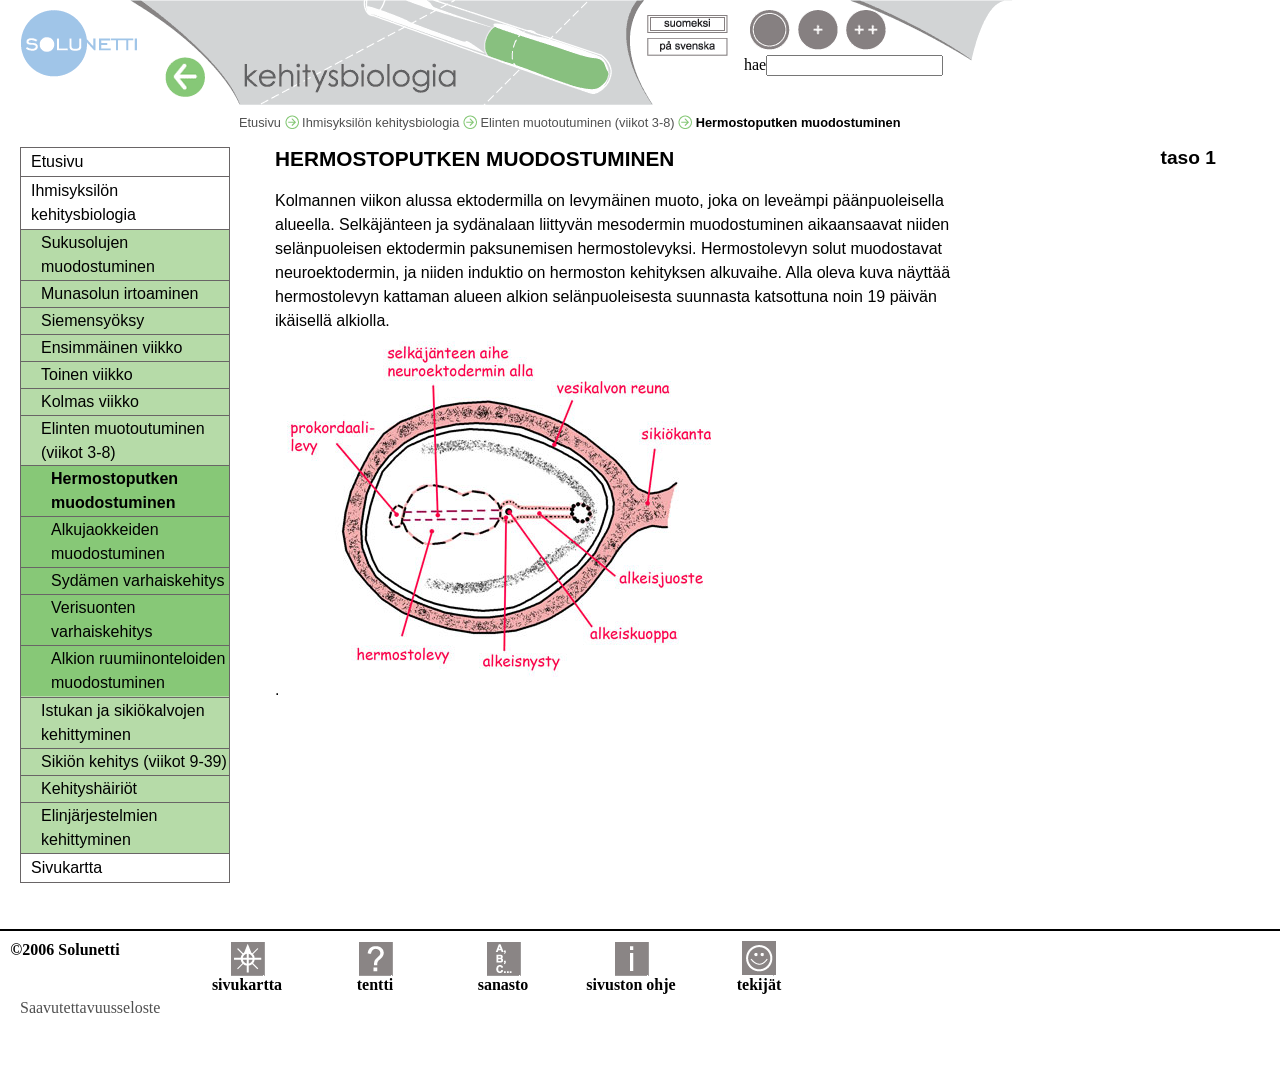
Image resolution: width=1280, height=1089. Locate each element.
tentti (375, 977)
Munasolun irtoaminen (119, 293)
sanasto (503, 977)
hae (755, 64)
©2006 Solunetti (64, 949)
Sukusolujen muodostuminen (98, 254)
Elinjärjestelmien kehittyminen (99, 827)
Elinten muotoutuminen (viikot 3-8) (586, 122)
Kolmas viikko (90, 401)
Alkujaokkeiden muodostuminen (108, 541)
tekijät (759, 977)
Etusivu (269, 122)
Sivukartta (66, 867)
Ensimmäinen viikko (111, 347)
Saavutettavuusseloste (90, 1007)
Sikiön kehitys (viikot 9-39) (134, 761)
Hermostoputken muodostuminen (114, 490)
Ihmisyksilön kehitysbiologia (389, 122)
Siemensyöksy (92, 320)
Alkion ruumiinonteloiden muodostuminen (138, 670)
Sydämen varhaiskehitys (137, 580)
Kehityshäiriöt (89, 788)
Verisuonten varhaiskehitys (101, 619)
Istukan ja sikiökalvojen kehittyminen (123, 722)
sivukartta (247, 977)
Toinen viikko (87, 374)
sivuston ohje (630, 977)
